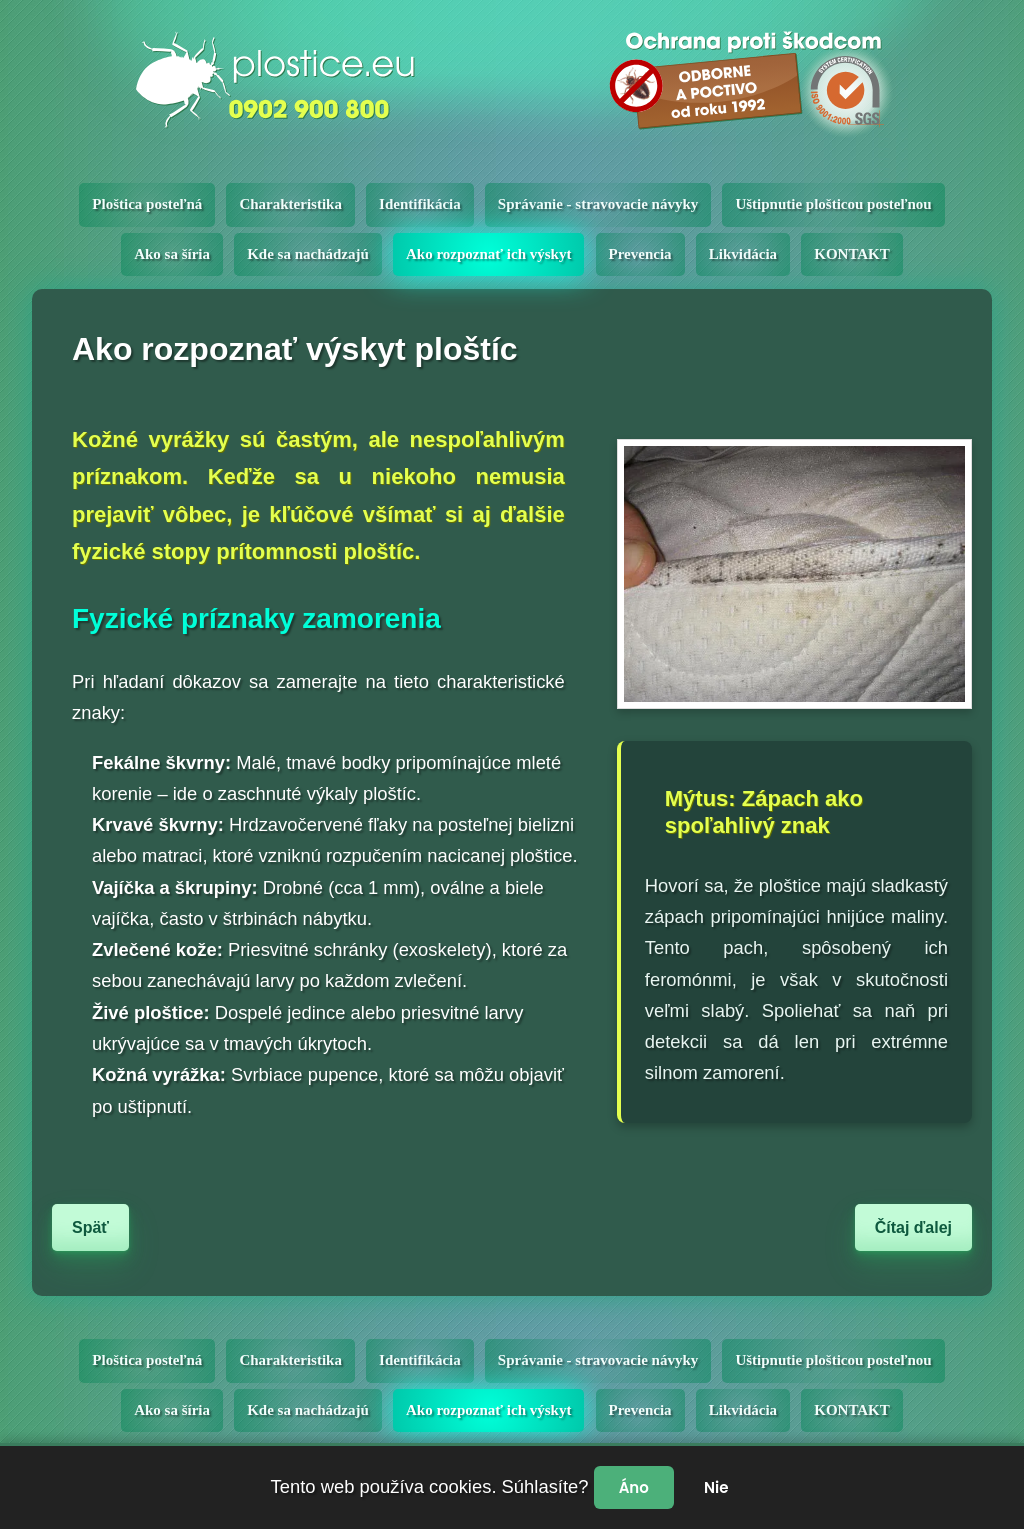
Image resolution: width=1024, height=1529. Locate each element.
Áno (634, 1487)
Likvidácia (743, 254)
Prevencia (640, 254)
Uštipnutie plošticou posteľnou (833, 204)
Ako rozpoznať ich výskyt (488, 254)
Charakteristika (290, 204)
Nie (716, 1487)
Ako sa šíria (172, 254)
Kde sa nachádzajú (308, 254)
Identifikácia (420, 204)
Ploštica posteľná (147, 204)
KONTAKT (852, 254)
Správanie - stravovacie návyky (598, 204)
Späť (90, 1227)
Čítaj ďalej (913, 1227)
